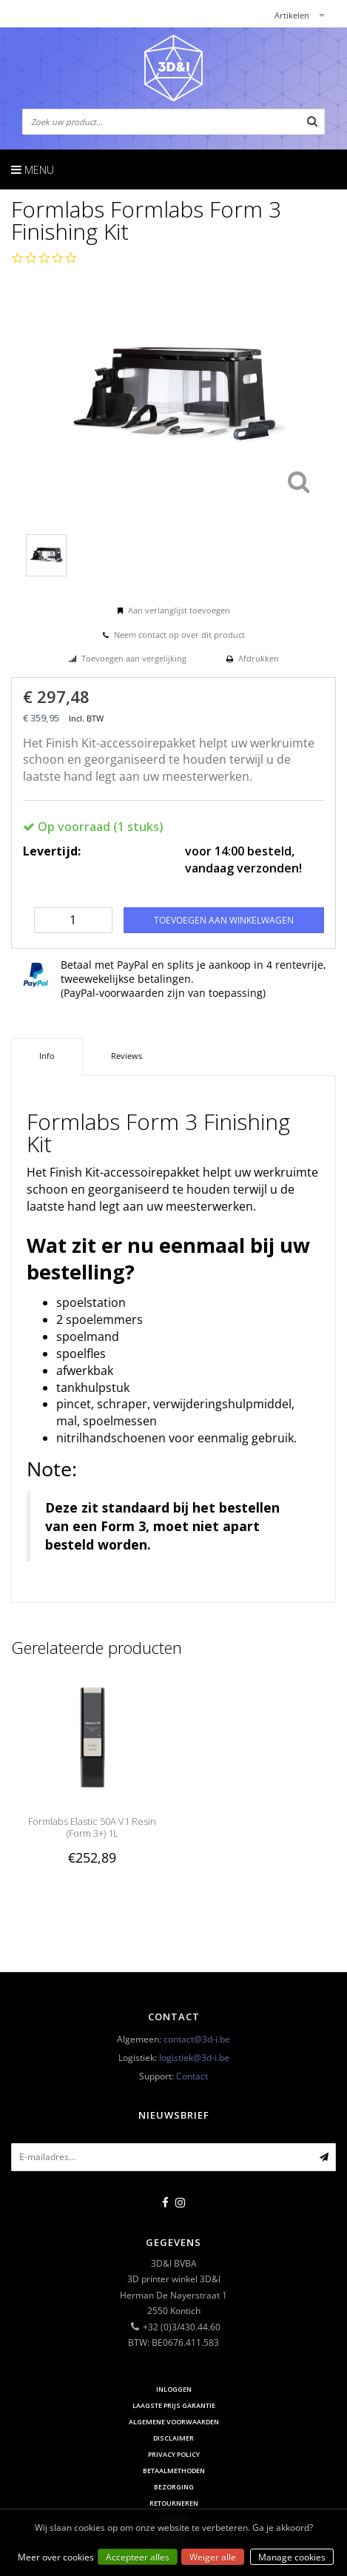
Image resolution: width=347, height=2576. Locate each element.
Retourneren (173, 2503)
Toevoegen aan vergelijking (133, 658)
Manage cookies (292, 2557)
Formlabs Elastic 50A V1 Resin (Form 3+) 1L (92, 1827)
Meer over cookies (56, 2557)
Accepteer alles (137, 2557)
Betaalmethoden (174, 2470)
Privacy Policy (174, 2454)
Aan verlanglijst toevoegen (179, 610)
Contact (192, 2076)
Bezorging (174, 2487)
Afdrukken (258, 658)
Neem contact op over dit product (179, 634)
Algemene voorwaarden (174, 2422)
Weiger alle (212, 2557)
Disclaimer (173, 2438)
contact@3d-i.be (197, 2039)
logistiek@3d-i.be (194, 2057)
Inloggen (174, 2389)
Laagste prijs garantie (173, 2405)
